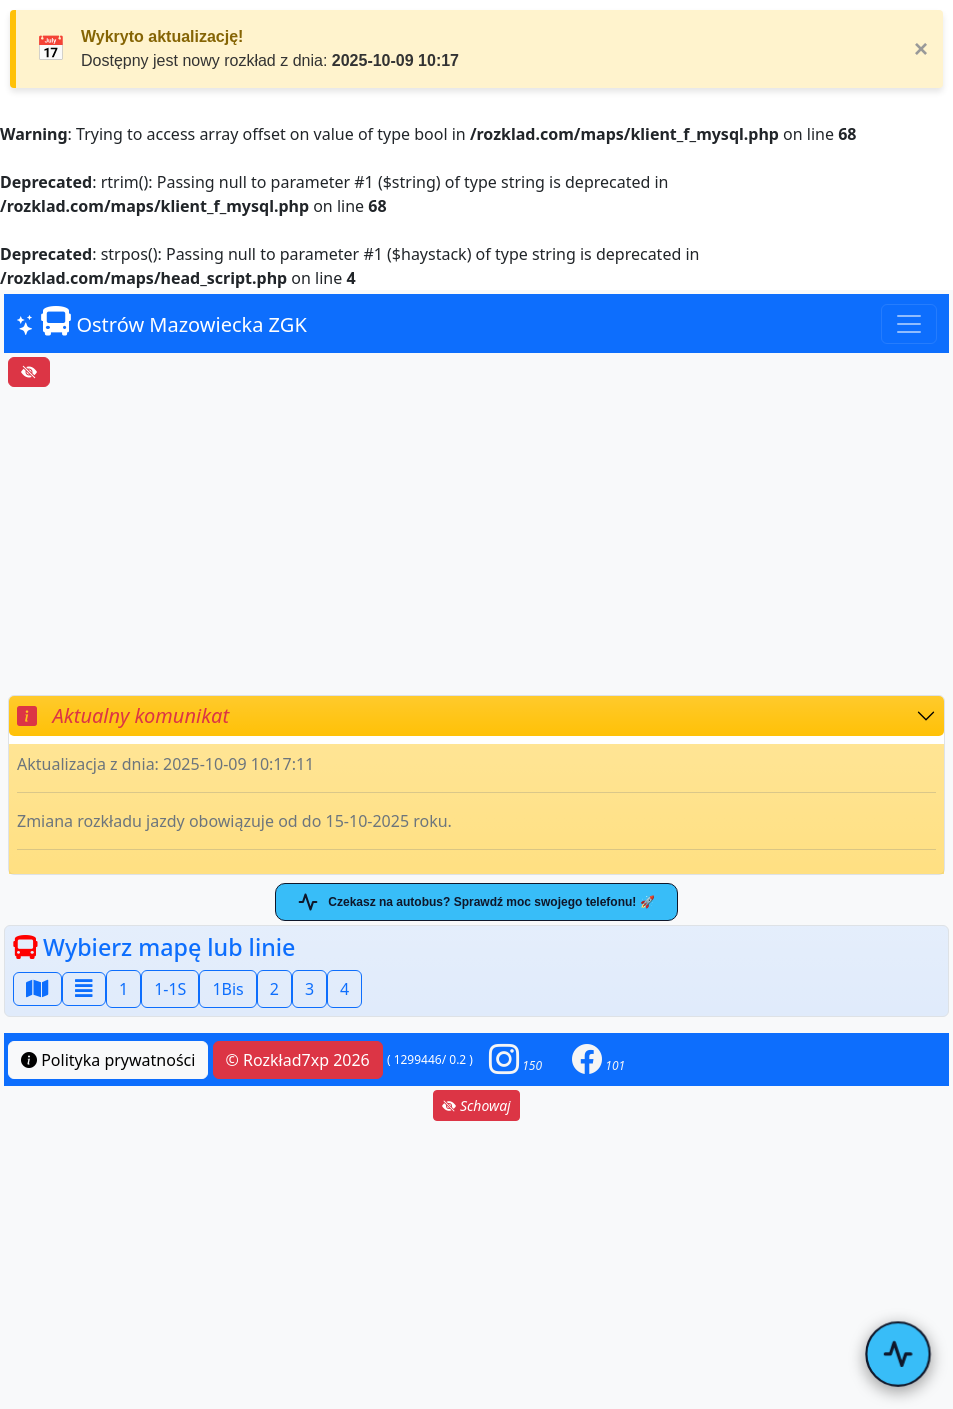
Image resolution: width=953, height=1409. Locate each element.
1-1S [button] (170, 989)
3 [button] (309, 989)
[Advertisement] (476, 541)
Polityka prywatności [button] (108, 1060)
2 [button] (274, 989)
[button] (515, 1059)
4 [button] (344, 989)
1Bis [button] (227, 989)
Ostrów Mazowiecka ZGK (161, 322)
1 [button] (123, 989)
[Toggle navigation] (909, 324)
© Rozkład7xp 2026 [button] (298, 1060)
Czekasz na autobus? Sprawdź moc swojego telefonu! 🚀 (476, 902)
